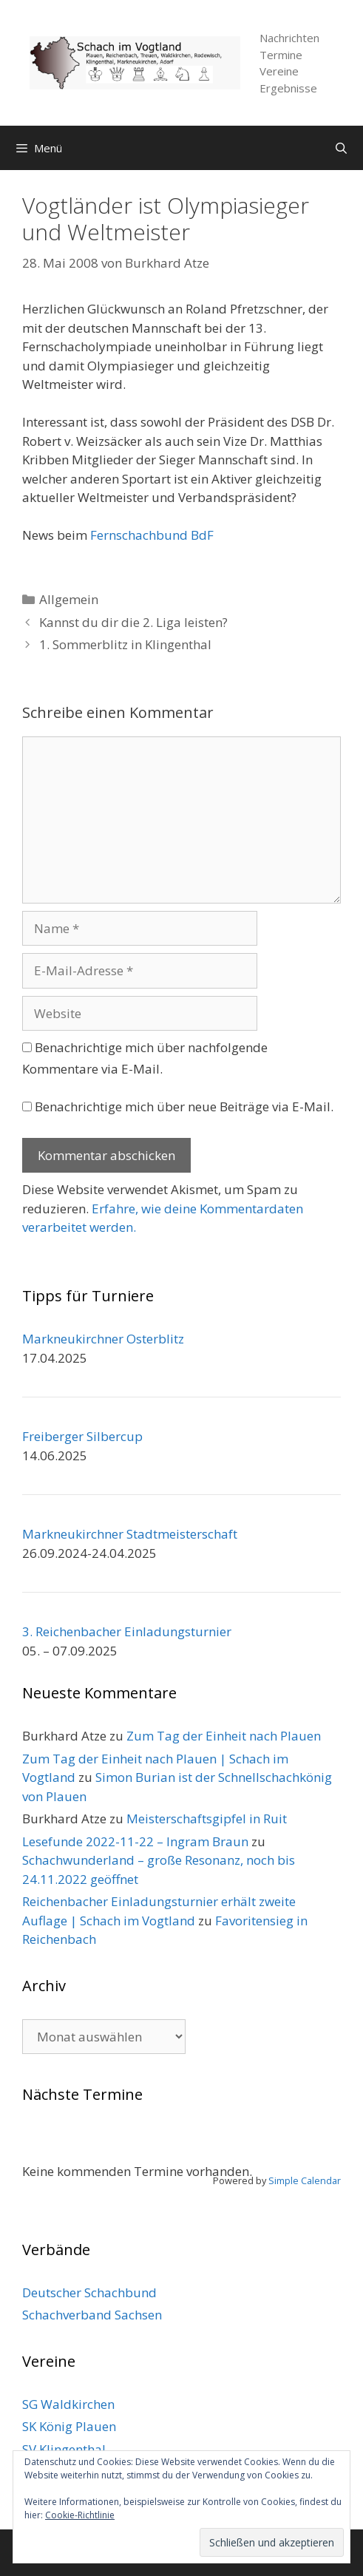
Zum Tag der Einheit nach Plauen (223, 1735)
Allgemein (68, 599)
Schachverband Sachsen (92, 2314)
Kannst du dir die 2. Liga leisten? (133, 622)
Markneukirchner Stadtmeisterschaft (129, 1533)
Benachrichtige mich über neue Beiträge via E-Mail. (184, 1106)
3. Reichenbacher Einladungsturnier (126, 1631)
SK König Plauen (69, 2426)
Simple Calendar (304, 2180)
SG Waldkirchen (68, 2404)
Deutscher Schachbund (89, 2292)
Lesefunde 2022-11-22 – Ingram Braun (135, 1841)
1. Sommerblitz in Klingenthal (125, 644)
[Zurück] (54, 2145)
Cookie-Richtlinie (80, 2515)
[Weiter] (309, 2145)
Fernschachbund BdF (152, 534)
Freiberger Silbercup (82, 1436)
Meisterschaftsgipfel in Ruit (206, 1818)
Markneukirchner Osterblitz (103, 1338)
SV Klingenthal (64, 2449)
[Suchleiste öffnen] (341, 148)
